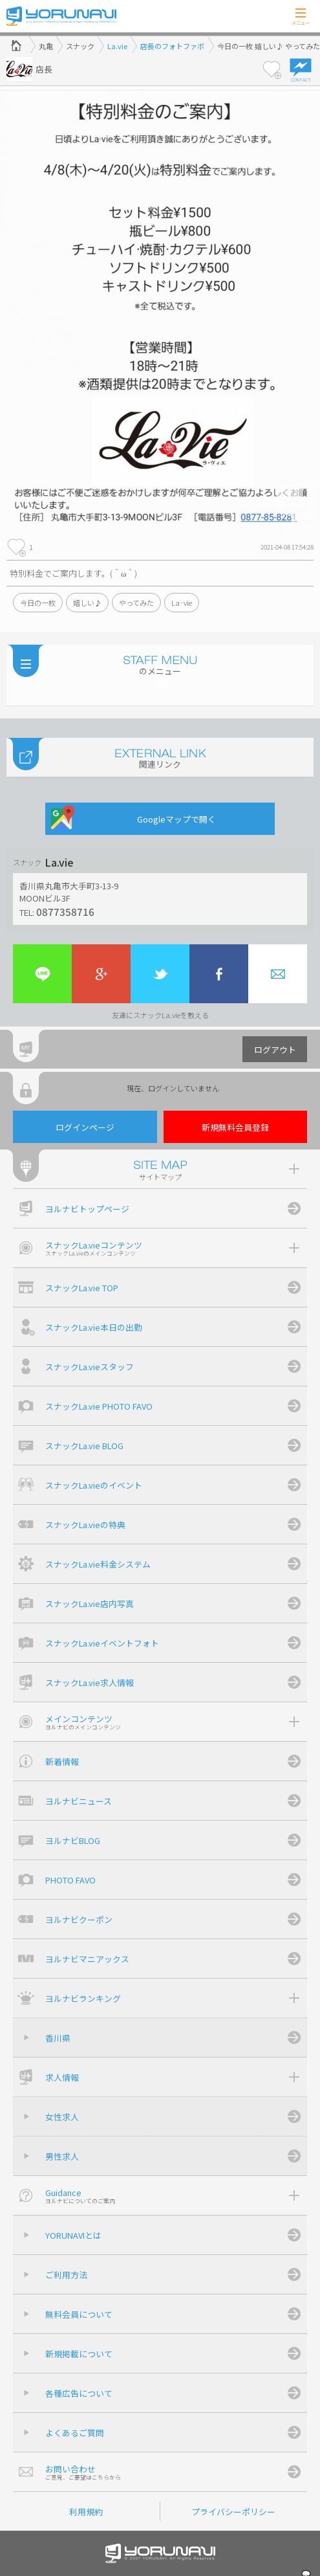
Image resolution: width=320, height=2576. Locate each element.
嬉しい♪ (87, 602)
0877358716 (65, 911)
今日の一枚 (38, 602)
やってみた (136, 602)
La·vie (181, 602)
